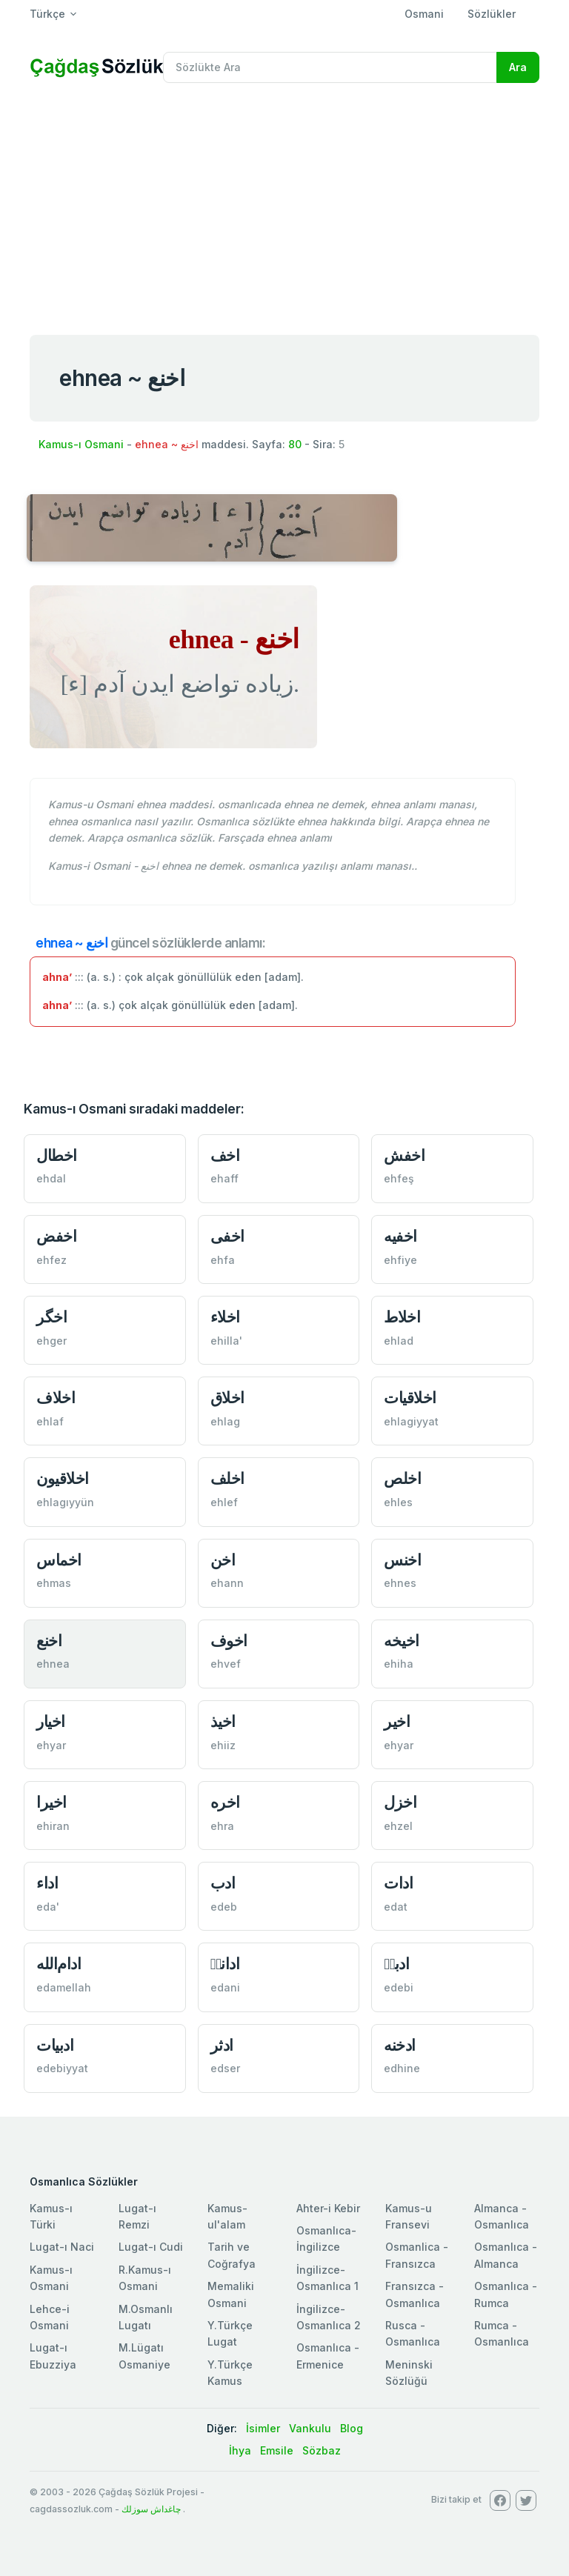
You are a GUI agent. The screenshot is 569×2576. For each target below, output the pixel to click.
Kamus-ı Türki (51, 2216)
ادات (398, 1883)
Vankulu (310, 2428)
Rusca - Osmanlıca (412, 2333)
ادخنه (400, 2045)
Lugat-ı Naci (62, 2246)
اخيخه (401, 1640)
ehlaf (50, 1421)
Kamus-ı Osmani (81, 444)
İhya (240, 2450)
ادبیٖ (396, 1963)
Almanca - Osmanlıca (501, 2216)
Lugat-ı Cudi (151, 2246)
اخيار (50, 1721)
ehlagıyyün (65, 1502)
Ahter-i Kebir (328, 2208)
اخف (225, 1155)
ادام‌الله (58, 1963)
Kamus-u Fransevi (408, 2216)
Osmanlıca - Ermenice (327, 2355)
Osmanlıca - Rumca (505, 2294)
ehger (51, 1340)
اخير (397, 1721)
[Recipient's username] (330, 67)
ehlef (224, 1502)
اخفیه (400, 1236)
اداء (47, 1883)
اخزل (400, 1802)
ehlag (225, 1421)
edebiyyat (62, 2068)
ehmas (53, 1583)
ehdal (51, 1178)
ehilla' (226, 1340)
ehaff (224, 1178)
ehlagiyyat (411, 1421)
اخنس (402, 1560)
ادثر (221, 2045)
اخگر (51, 1317)
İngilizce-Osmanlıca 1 (327, 2277)
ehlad (398, 1340)
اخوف (228, 1640)
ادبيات (54, 2045)
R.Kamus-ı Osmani (145, 2277)
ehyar (51, 1745)
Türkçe (47, 13)
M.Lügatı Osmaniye (144, 2355)
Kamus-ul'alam (227, 2216)
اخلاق (227, 1397)
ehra (222, 1826)
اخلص (402, 1478)
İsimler (263, 2428)
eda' (47, 1906)
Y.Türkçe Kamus (230, 2372)
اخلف (227, 1478)
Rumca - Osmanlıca (501, 2333)
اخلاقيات (410, 1397)
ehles (398, 1502)
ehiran (53, 1826)
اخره (225, 1802)
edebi (398, 1987)
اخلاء (225, 1317)
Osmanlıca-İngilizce (326, 2238)
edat (395, 1906)
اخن (223, 1560)
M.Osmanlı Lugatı (146, 2317)
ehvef (225, 1663)
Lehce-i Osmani (50, 2317)
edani (225, 1987)
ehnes (400, 1583)
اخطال (56, 1155)
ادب (223, 1883)
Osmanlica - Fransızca (416, 2254)
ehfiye (400, 1260)
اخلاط (402, 1317)
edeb (223, 1906)
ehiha (398, 1663)
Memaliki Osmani (230, 2294)
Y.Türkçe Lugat (230, 2333)
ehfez (51, 1260)
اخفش (404, 1155)
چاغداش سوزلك (151, 2509)
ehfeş (399, 1178)
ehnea (53, 1663)
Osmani (424, 13)
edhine (402, 2068)
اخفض (56, 1236)
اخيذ (223, 1721)
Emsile (276, 2450)
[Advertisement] (284, 206)
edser (225, 2068)
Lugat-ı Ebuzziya (53, 2355)
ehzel (398, 1826)
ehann (227, 1583)
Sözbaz (321, 2450)
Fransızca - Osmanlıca (414, 2294)
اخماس (58, 1560)
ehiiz (223, 1745)
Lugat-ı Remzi (137, 2216)
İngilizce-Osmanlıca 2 (328, 2317)
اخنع (48, 1640)
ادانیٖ (225, 1963)
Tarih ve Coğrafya (231, 2254)
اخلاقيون (62, 1478)
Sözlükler (491, 13)
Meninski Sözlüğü (409, 2372)
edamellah (63, 1987)
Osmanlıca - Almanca (505, 2254)
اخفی (227, 1236)
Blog (351, 2428)
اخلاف (55, 1397)
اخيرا (51, 1802)
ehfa (222, 1260)
